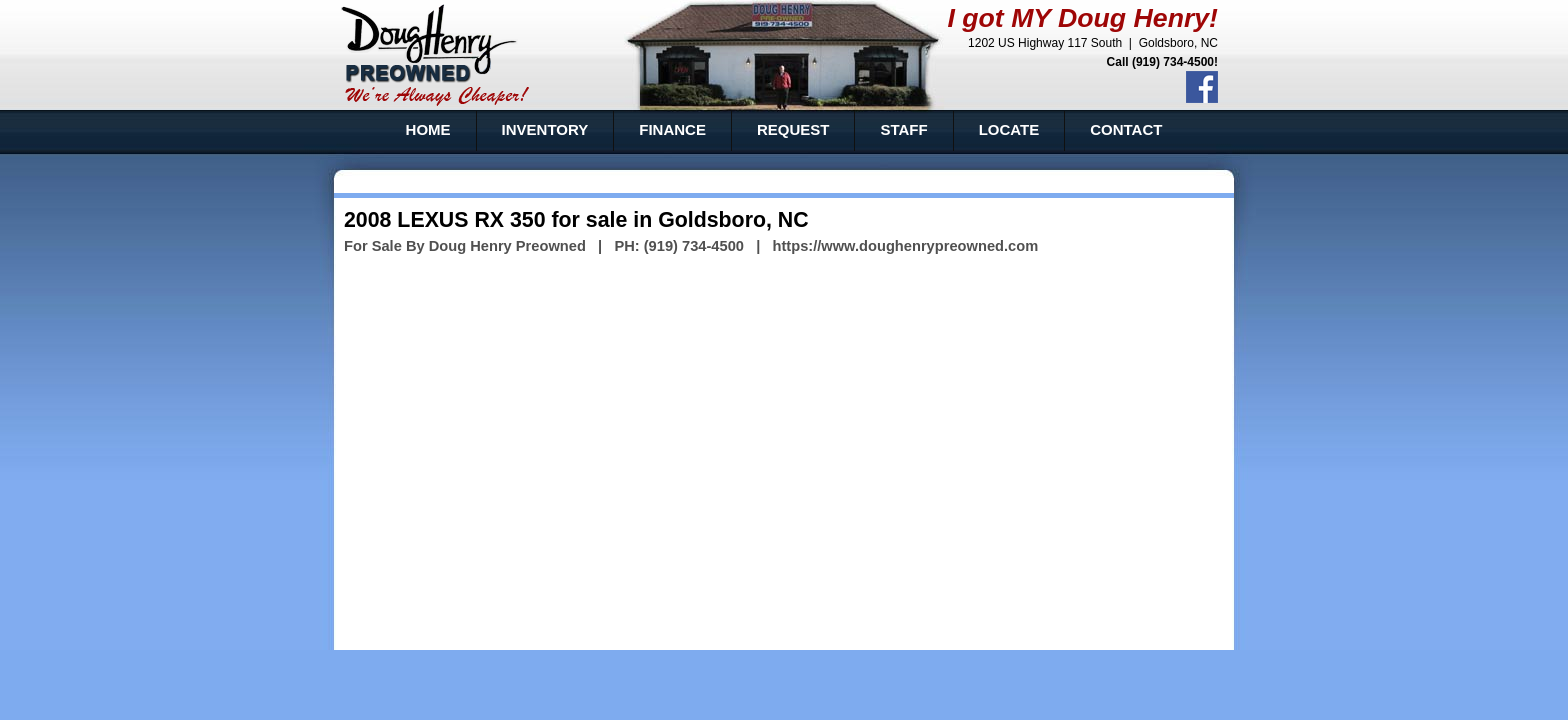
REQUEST (793, 129)
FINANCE (672, 129)
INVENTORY (545, 129)
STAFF (903, 129)
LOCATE (1009, 129)
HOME (428, 129)
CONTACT (1126, 129)
